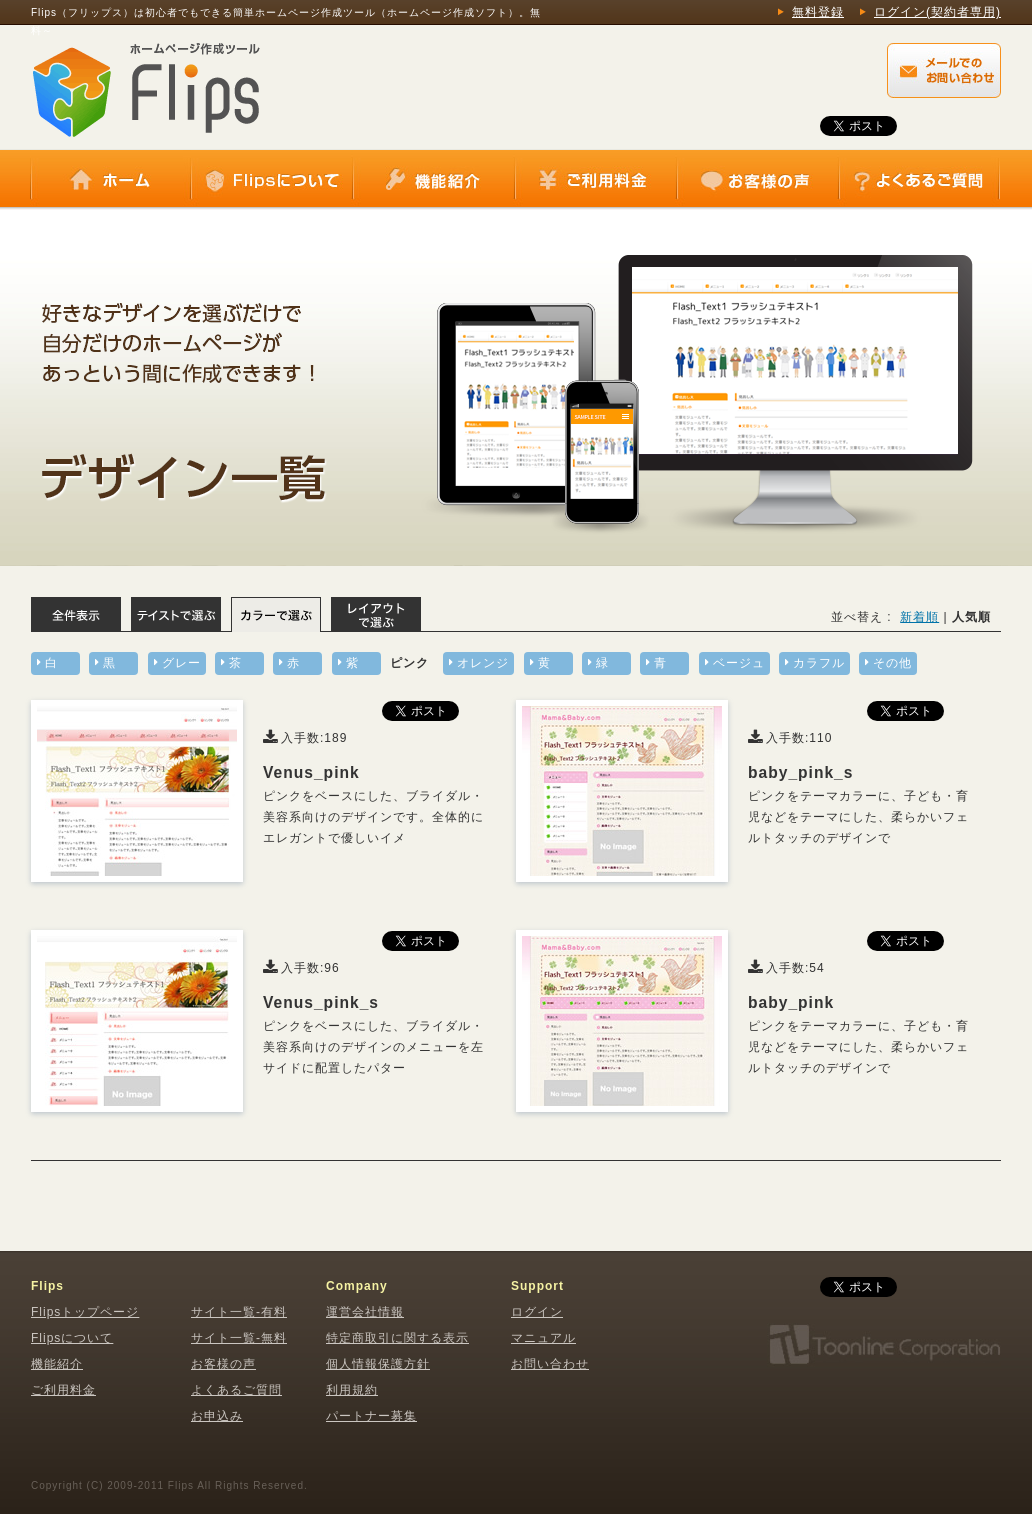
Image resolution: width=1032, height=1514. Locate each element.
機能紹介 (434, 180)
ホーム (111, 180)
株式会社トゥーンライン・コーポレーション (884, 1345)
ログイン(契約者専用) (937, 12)
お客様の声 (758, 180)
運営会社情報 (365, 1312)
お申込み (217, 1416)
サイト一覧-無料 (239, 1338)
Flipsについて (272, 180)
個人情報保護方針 (378, 1364)
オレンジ (483, 663)
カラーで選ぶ (276, 614)
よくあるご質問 (919, 180)
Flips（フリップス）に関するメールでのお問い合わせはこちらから (944, 70)
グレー (181, 663)
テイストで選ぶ (176, 614)
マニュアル (543, 1338)
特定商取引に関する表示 (397, 1338)
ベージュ (739, 663)
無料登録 (818, 12)
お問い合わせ (550, 1364)
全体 (76, 614)
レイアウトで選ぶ (376, 614)
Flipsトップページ (85, 1312)
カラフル (819, 663)
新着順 (919, 617)
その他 (892, 663)
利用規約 (352, 1390)
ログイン (537, 1312)
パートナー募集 (371, 1416)
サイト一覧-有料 (239, 1312)
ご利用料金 (596, 180)
